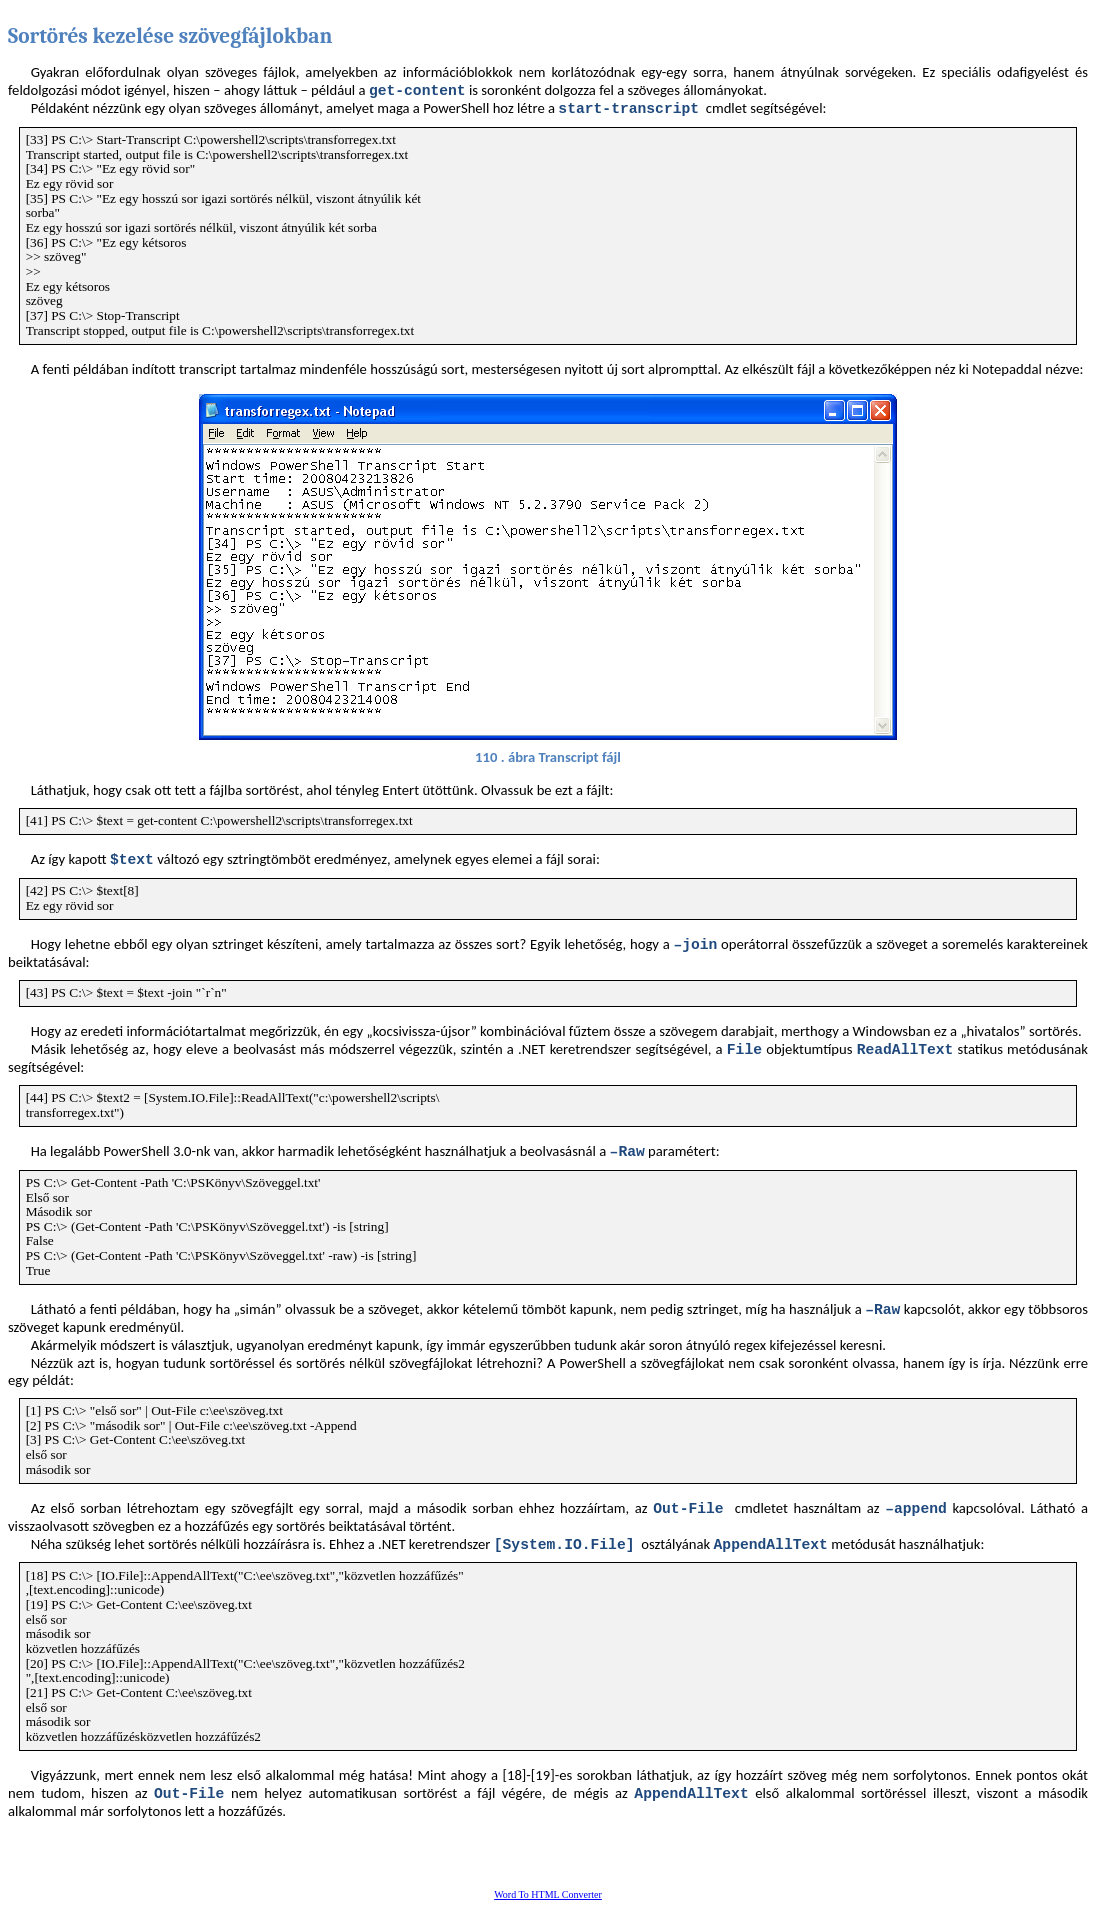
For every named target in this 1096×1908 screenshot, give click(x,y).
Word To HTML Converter (548, 1894)
